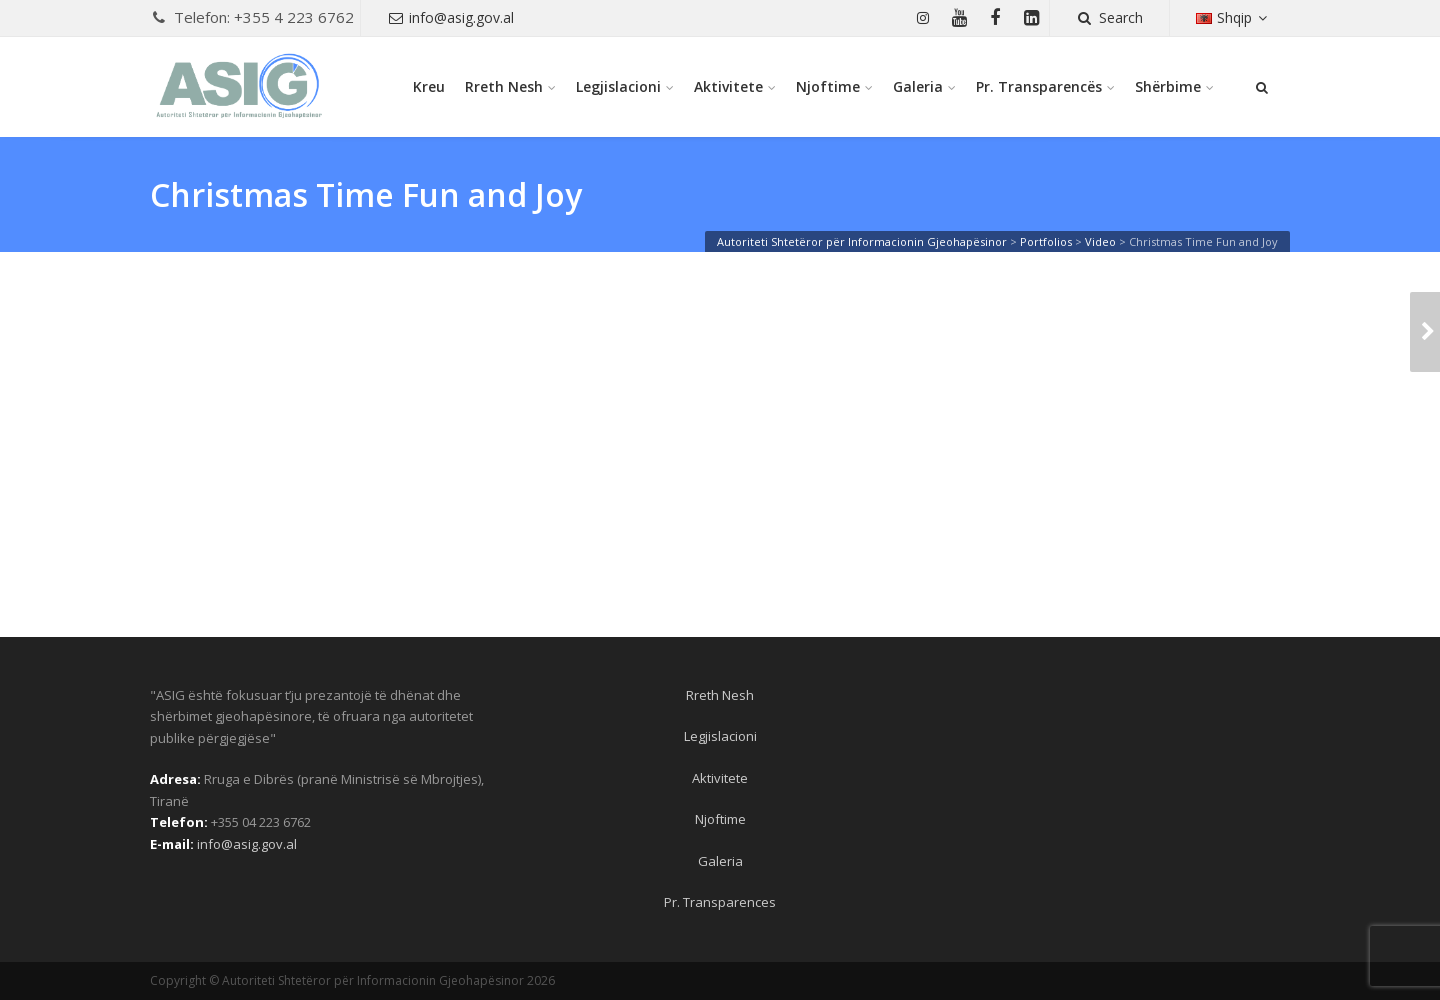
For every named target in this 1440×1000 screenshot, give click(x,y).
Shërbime (1168, 86)
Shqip (1234, 17)
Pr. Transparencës (1039, 86)
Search (1109, 17)
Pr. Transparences (720, 902)
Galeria (918, 86)
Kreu (429, 86)
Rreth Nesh (504, 86)
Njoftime (828, 86)
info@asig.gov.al (451, 17)
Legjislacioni (618, 86)
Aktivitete (728, 86)
